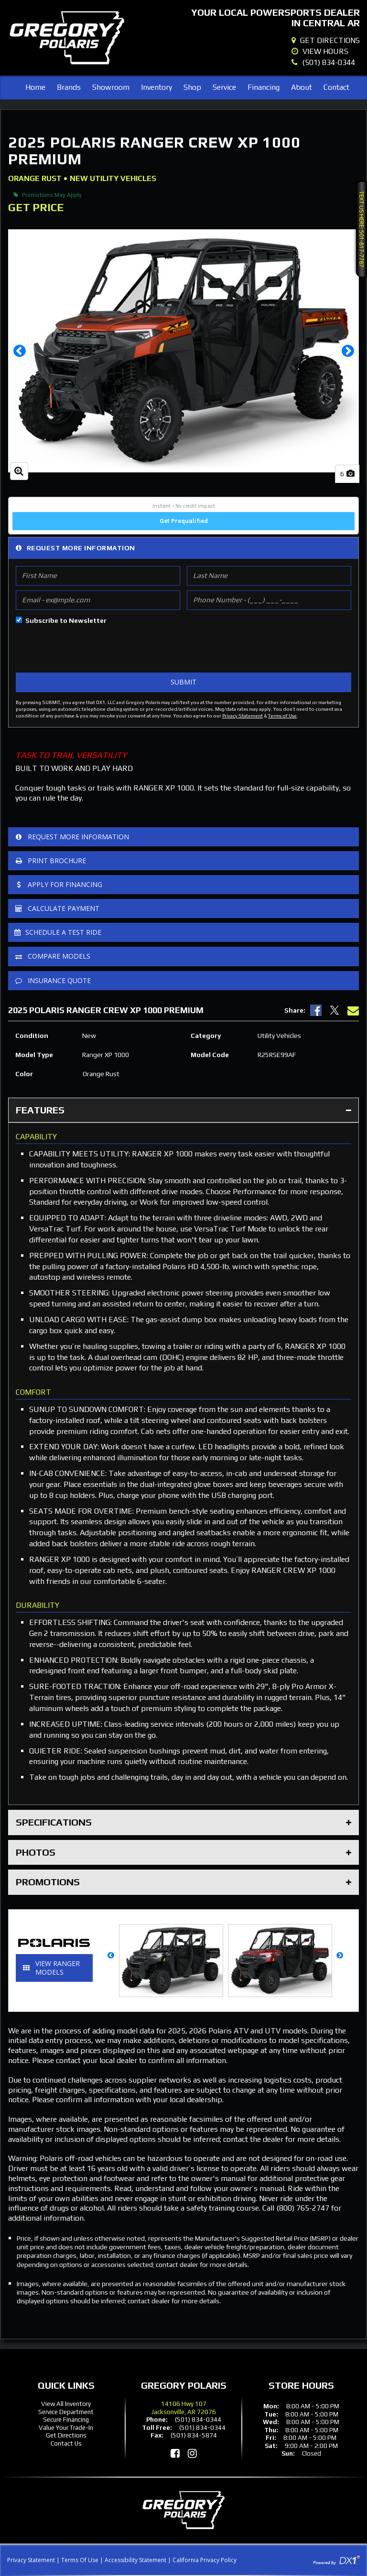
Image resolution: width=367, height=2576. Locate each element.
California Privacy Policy (205, 2560)
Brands (69, 87)
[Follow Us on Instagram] (192, 2453)
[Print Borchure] (183, 860)
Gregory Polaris (184, 2385)
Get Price (36, 207)
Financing (264, 87)
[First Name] (98, 576)
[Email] (98, 600)
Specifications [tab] (183, 1822)
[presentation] (88, 649)
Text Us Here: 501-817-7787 (361, 229)
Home (35, 87)
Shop (192, 87)
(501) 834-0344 (198, 2419)
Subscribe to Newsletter (66, 620)
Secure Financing (66, 2419)
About (301, 87)
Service (224, 87)
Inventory (156, 87)
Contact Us (66, 2443)
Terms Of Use (79, 2560)
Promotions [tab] (183, 1881)
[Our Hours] (325, 51)
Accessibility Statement (135, 2560)
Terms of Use (282, 715)
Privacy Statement (242, 715)
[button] (19, 350)
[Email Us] (353, 1010)
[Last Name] (269, 576)
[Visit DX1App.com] (336, 2559)
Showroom (111, 87)
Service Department (66, 2412)
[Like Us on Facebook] (175, 2453)
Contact (336, 87)
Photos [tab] (183, 1852)
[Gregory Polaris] (67, 37)
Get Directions (66, 2435)
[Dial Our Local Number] (325, 62)
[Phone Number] (269, 600)
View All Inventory (66, 2403)
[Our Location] (325, 40)
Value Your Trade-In (66, 2427)
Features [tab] (183, 1109)
